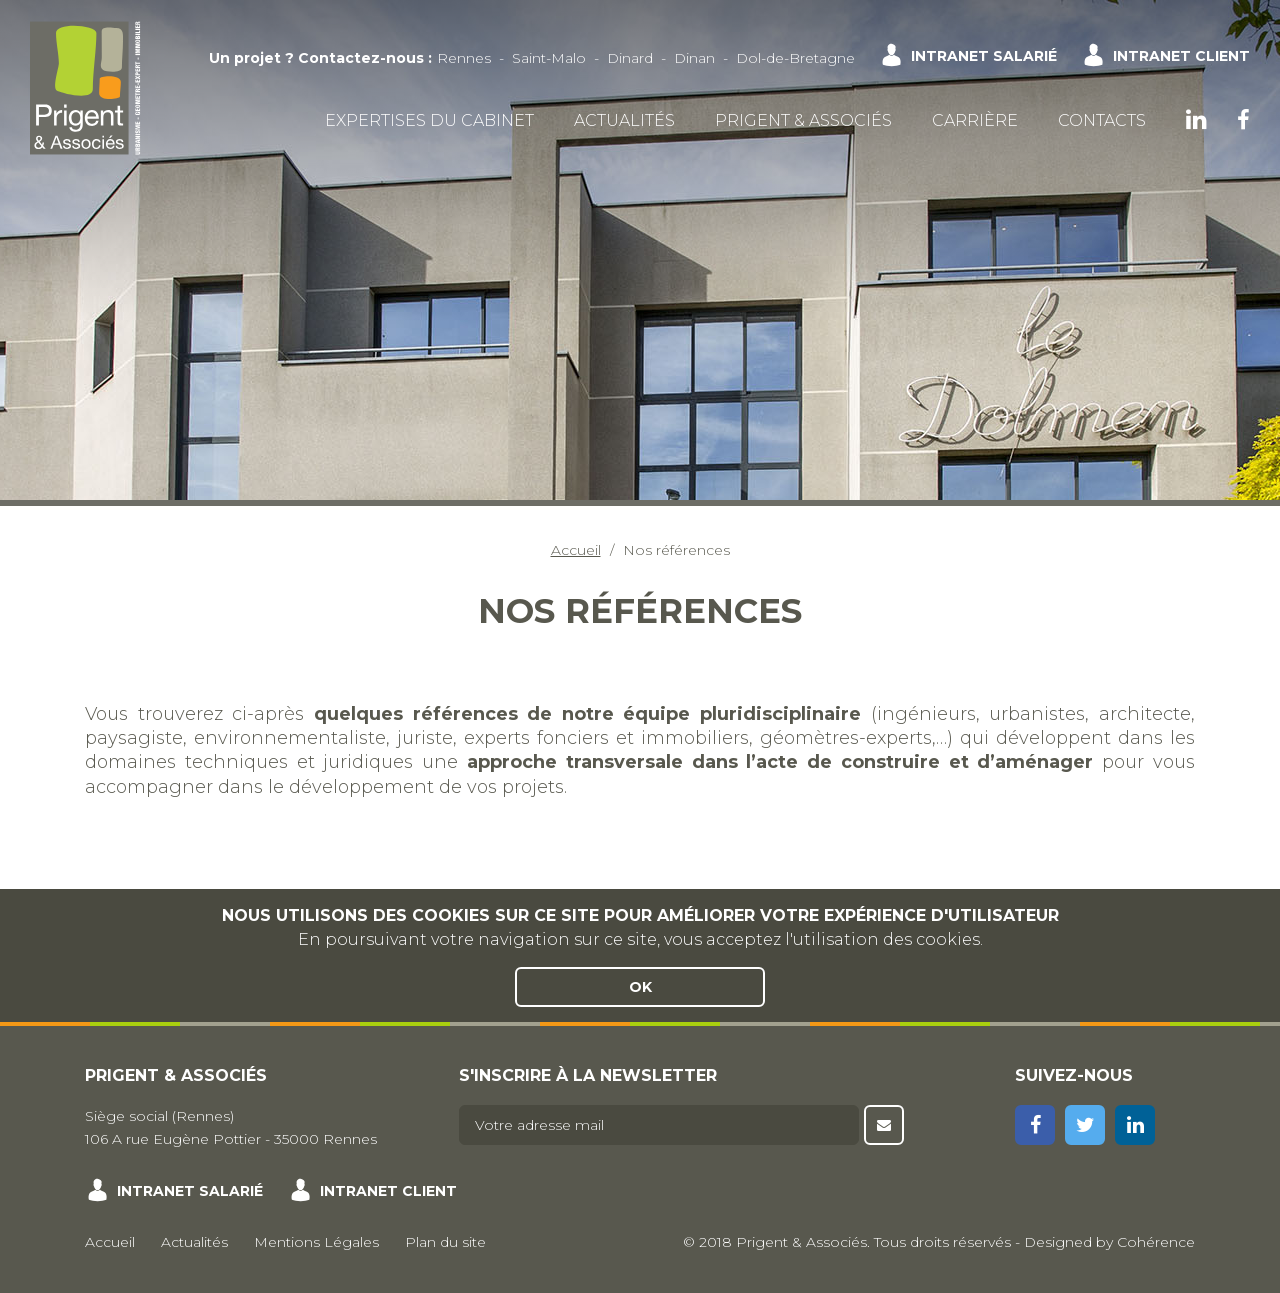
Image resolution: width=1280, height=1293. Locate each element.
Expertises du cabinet (429, 120)
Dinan (694, 58)
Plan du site (445, 1242)
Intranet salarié (984, 56)
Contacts (1102, 120)
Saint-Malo (549, 58)
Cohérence (1156, 1242)
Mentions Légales (316, 1242)
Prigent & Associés (803, 120)
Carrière (975, 120)
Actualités (624, 120)
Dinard (630, 58)
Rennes (464, 58)
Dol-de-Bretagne (795, 58)
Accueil (576, 550)
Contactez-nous (361, 58)
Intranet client (1181, 56)
